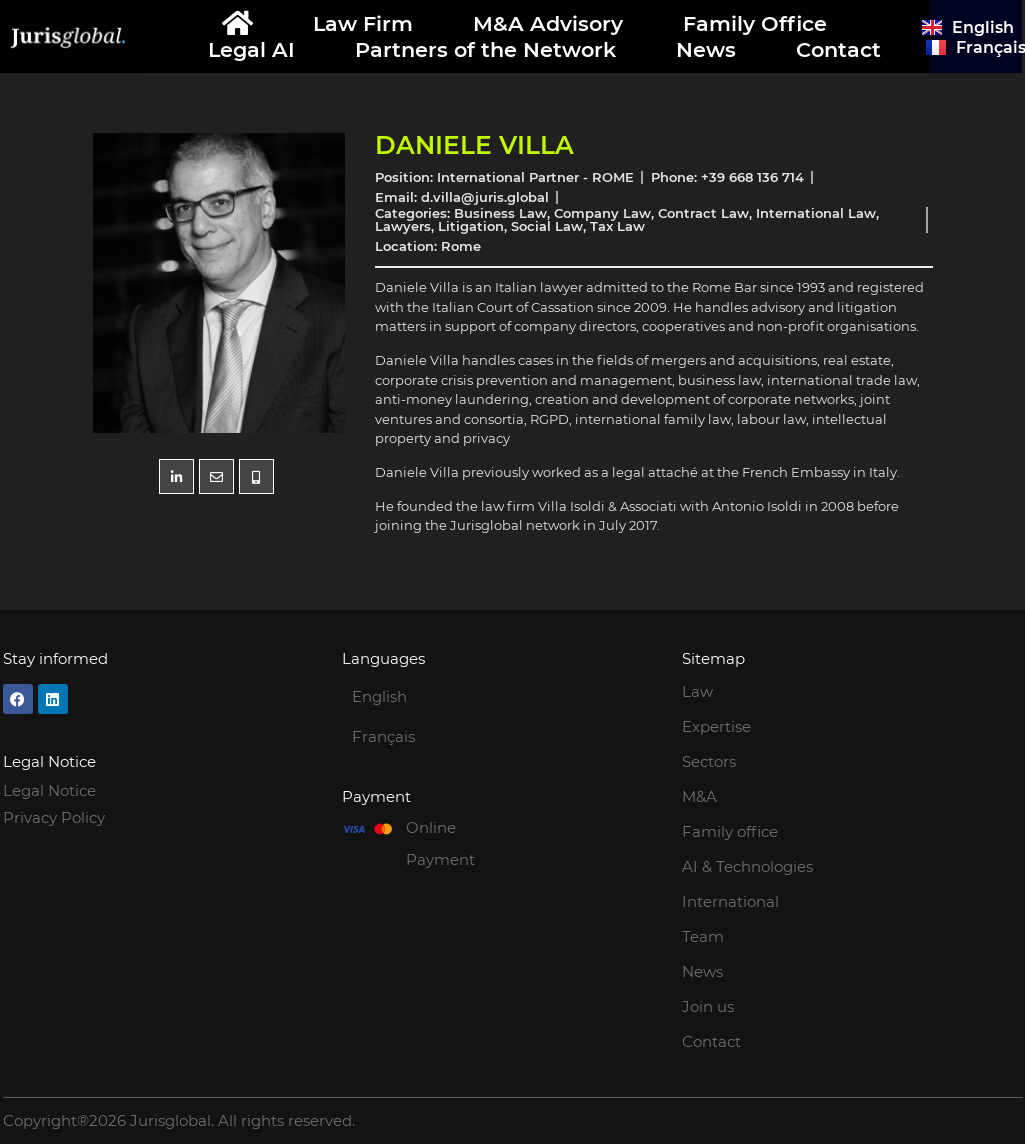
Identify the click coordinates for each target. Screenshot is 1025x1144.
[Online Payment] (367, 829)
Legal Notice (49, 790)
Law (697, 691)
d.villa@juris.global (485, 197)
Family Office (755, 23)
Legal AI (251, 49)
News (706, 49)
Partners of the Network (485, 49)
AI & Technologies (747, 866)
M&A (699, 796)
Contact (838, 49)
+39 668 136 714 (752, 177)
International (730, 901)
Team (703, 936)
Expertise (716, 726)
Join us (708, 1006)
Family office (730, 831)
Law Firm (363, 23)
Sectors (709, 761)
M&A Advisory (548, 23)
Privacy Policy (54, 817)
